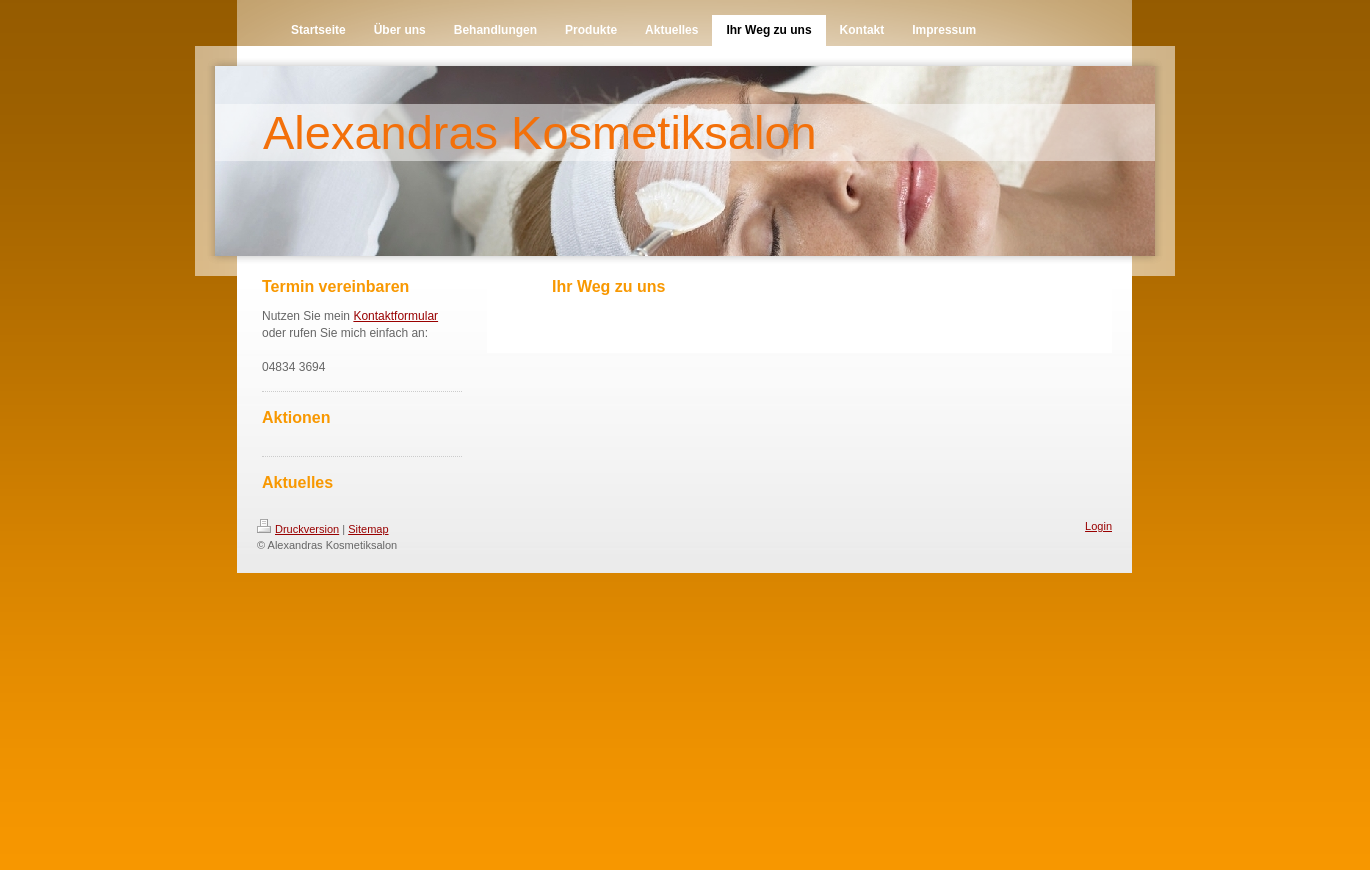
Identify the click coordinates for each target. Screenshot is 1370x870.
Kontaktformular (395, 316)
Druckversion (298, 529)
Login (1098, 526)
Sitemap (368, 529)
